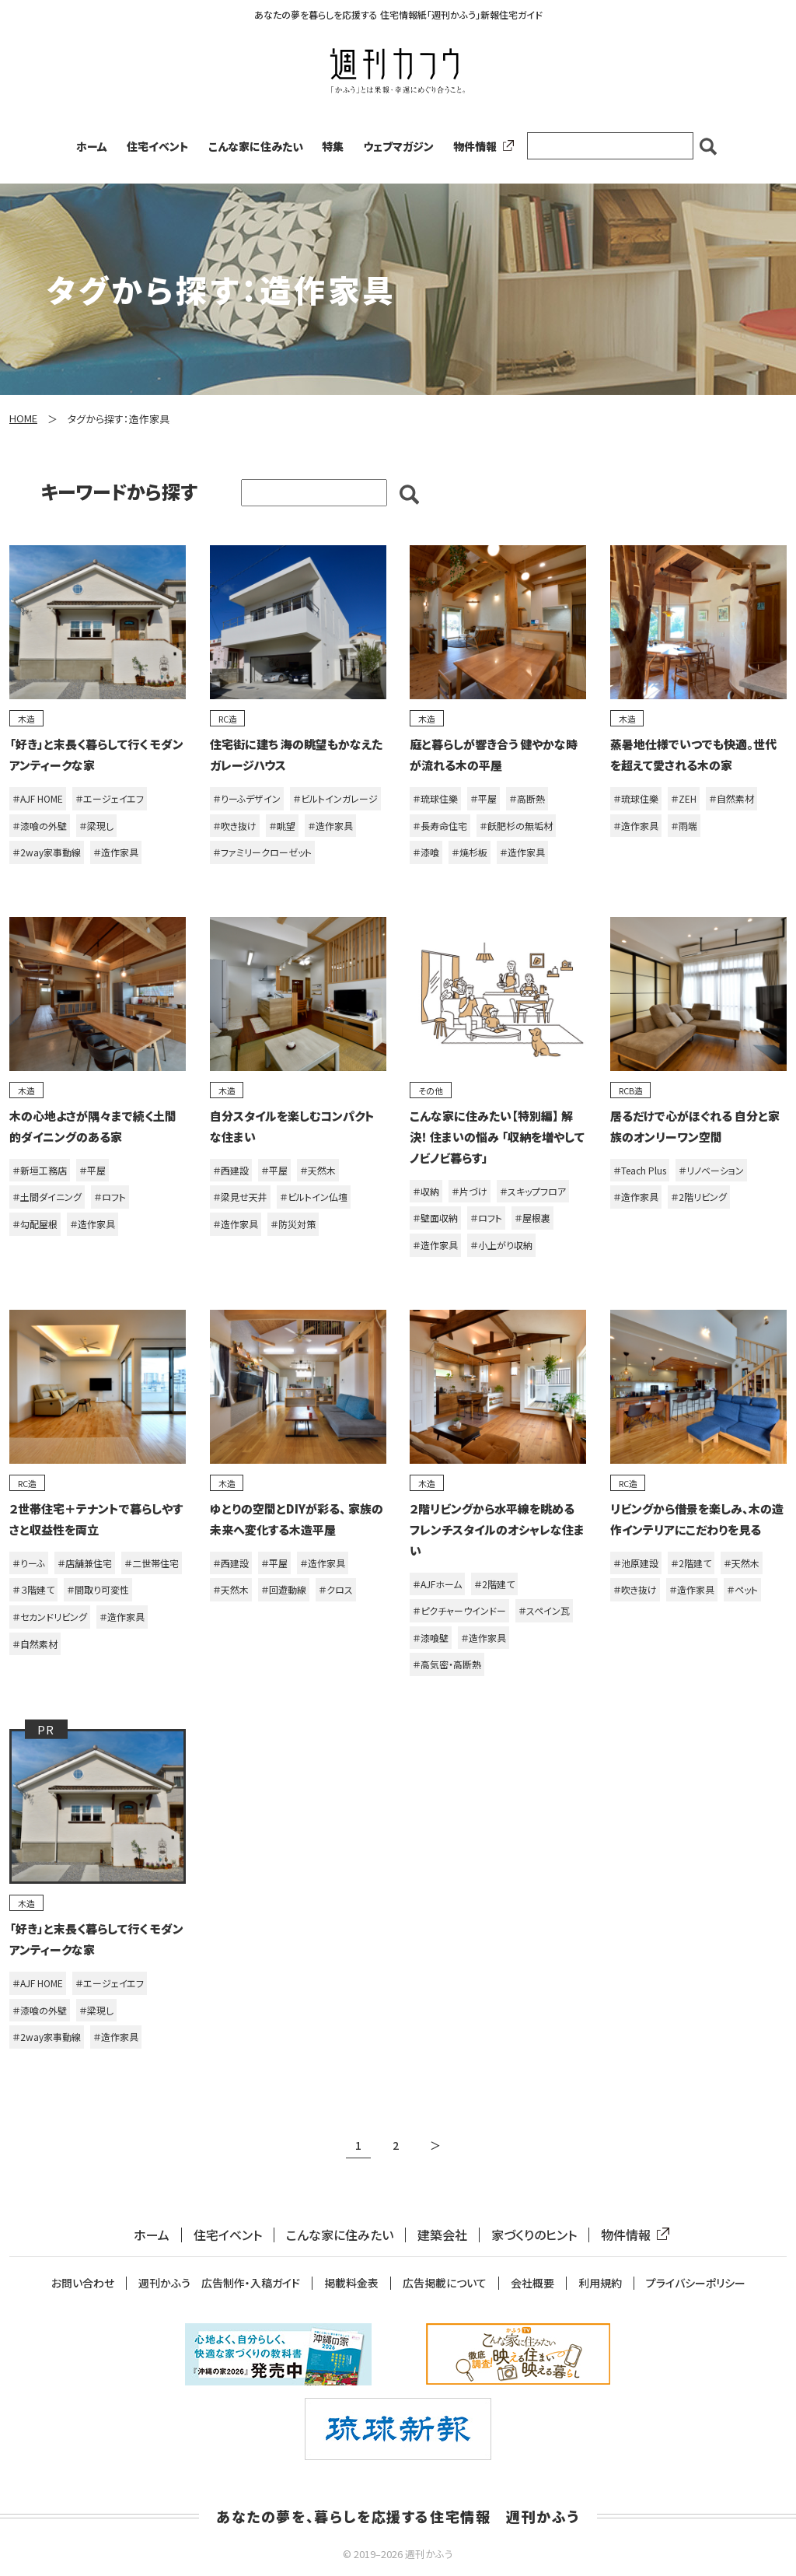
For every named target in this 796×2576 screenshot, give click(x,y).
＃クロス (336, 1589)
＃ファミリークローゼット (262, 852)
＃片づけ (469, 1191)
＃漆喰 (426, 852)
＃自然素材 (731, 798)
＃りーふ (28, 1563)
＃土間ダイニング (47, 1196)
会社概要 (532, 2283)
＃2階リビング (699, 1196)
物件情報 (480, 146)
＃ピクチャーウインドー (459, 1610)
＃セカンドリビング (49, 1616)
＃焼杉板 (469, 852)
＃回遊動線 (283, 1589)
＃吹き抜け (235, 825)
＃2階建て (494, 1584)
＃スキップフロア (533, 1191)
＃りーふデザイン (247, 798)
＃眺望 (282, 825)
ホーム (91, 146)
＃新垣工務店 (39, 1170)
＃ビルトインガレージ (335, 798)
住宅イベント (158, 146)
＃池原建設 (635, 1563)
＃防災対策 (293, 1223)
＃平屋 (483, 798)
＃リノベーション (711, 1170)
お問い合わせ (82, 2283)
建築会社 (442, 2235)
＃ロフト (110, 1196)
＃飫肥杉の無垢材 (516, 825)
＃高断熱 (527, 798)
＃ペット (742, 1589)
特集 (333, 146)
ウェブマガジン (398, 146)
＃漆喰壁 (431, 1637)
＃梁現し (96, 825)
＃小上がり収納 (501, 1244)
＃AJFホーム (437, 1584)
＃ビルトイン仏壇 (313, 1196)
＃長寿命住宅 (440, 825)
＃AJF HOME (37, 798)
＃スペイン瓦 (544, 1610)
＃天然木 (318, 1170)
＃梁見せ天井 (240, 1196)
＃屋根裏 (532, 1217)
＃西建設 (231, 1170)
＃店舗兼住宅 (85, 1563)
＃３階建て (33, 1589)
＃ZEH (683, 798)
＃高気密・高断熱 (447, 1664)
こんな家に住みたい (255, 146)
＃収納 (426, 1191)
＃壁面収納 (435, 1217)
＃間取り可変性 (98, 1589)
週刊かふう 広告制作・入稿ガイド (219, 2283)
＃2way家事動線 (46, 852)
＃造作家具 (115, 852)
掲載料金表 (351, 2283)
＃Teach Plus (639, 1170)
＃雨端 (684, 825)
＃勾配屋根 (35, 1223)
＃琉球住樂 (435, 798)
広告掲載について (445, 2283)
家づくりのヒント (534, 2235)
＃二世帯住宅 (151, 1563)
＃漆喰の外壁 (39, 825)
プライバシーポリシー (695, 2283)
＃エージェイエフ (109, 798)
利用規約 (600, 2283)
